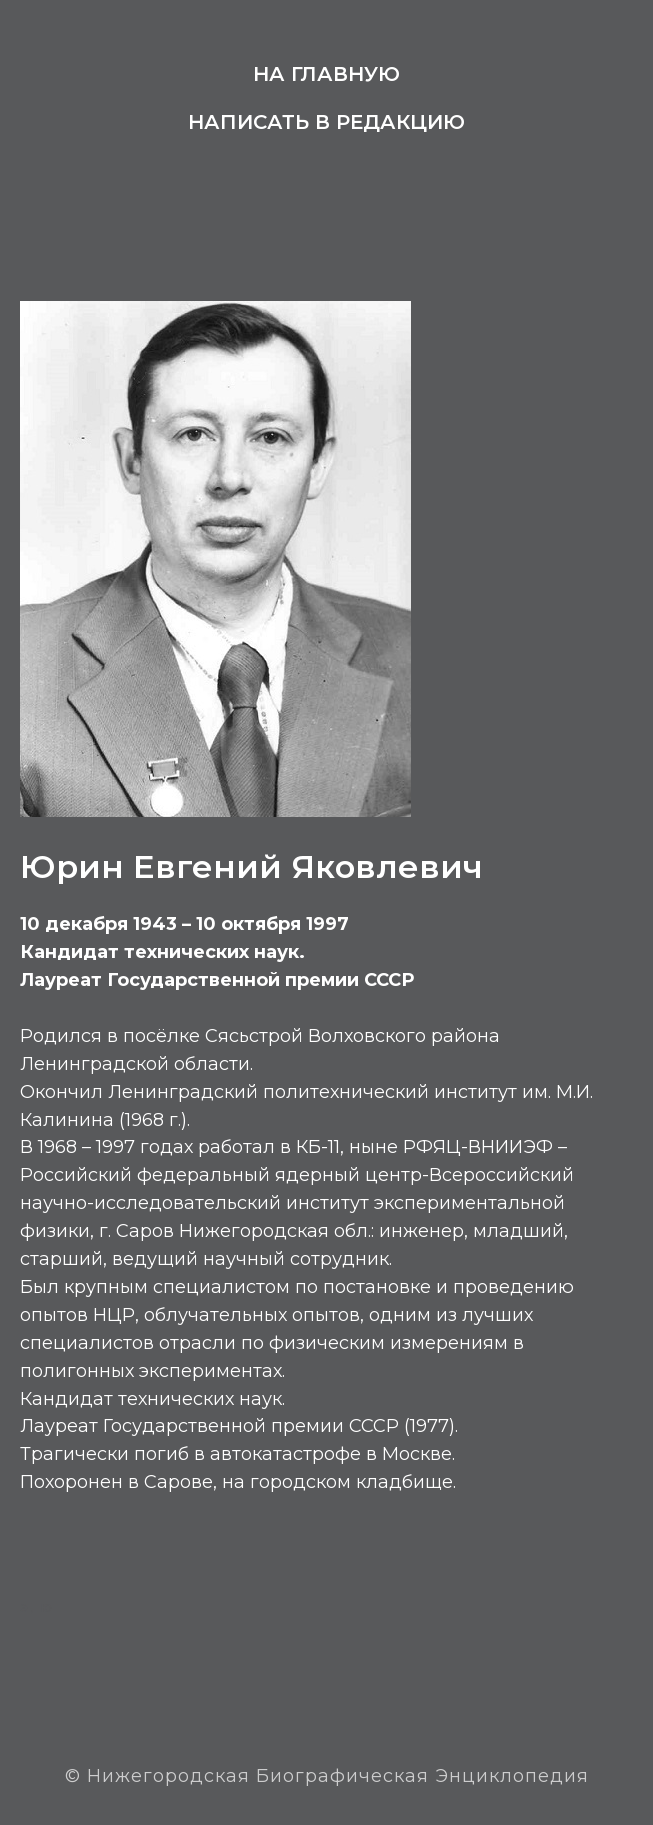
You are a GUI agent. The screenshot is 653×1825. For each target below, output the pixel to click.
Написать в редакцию (326, 122)
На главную (326, 74)
